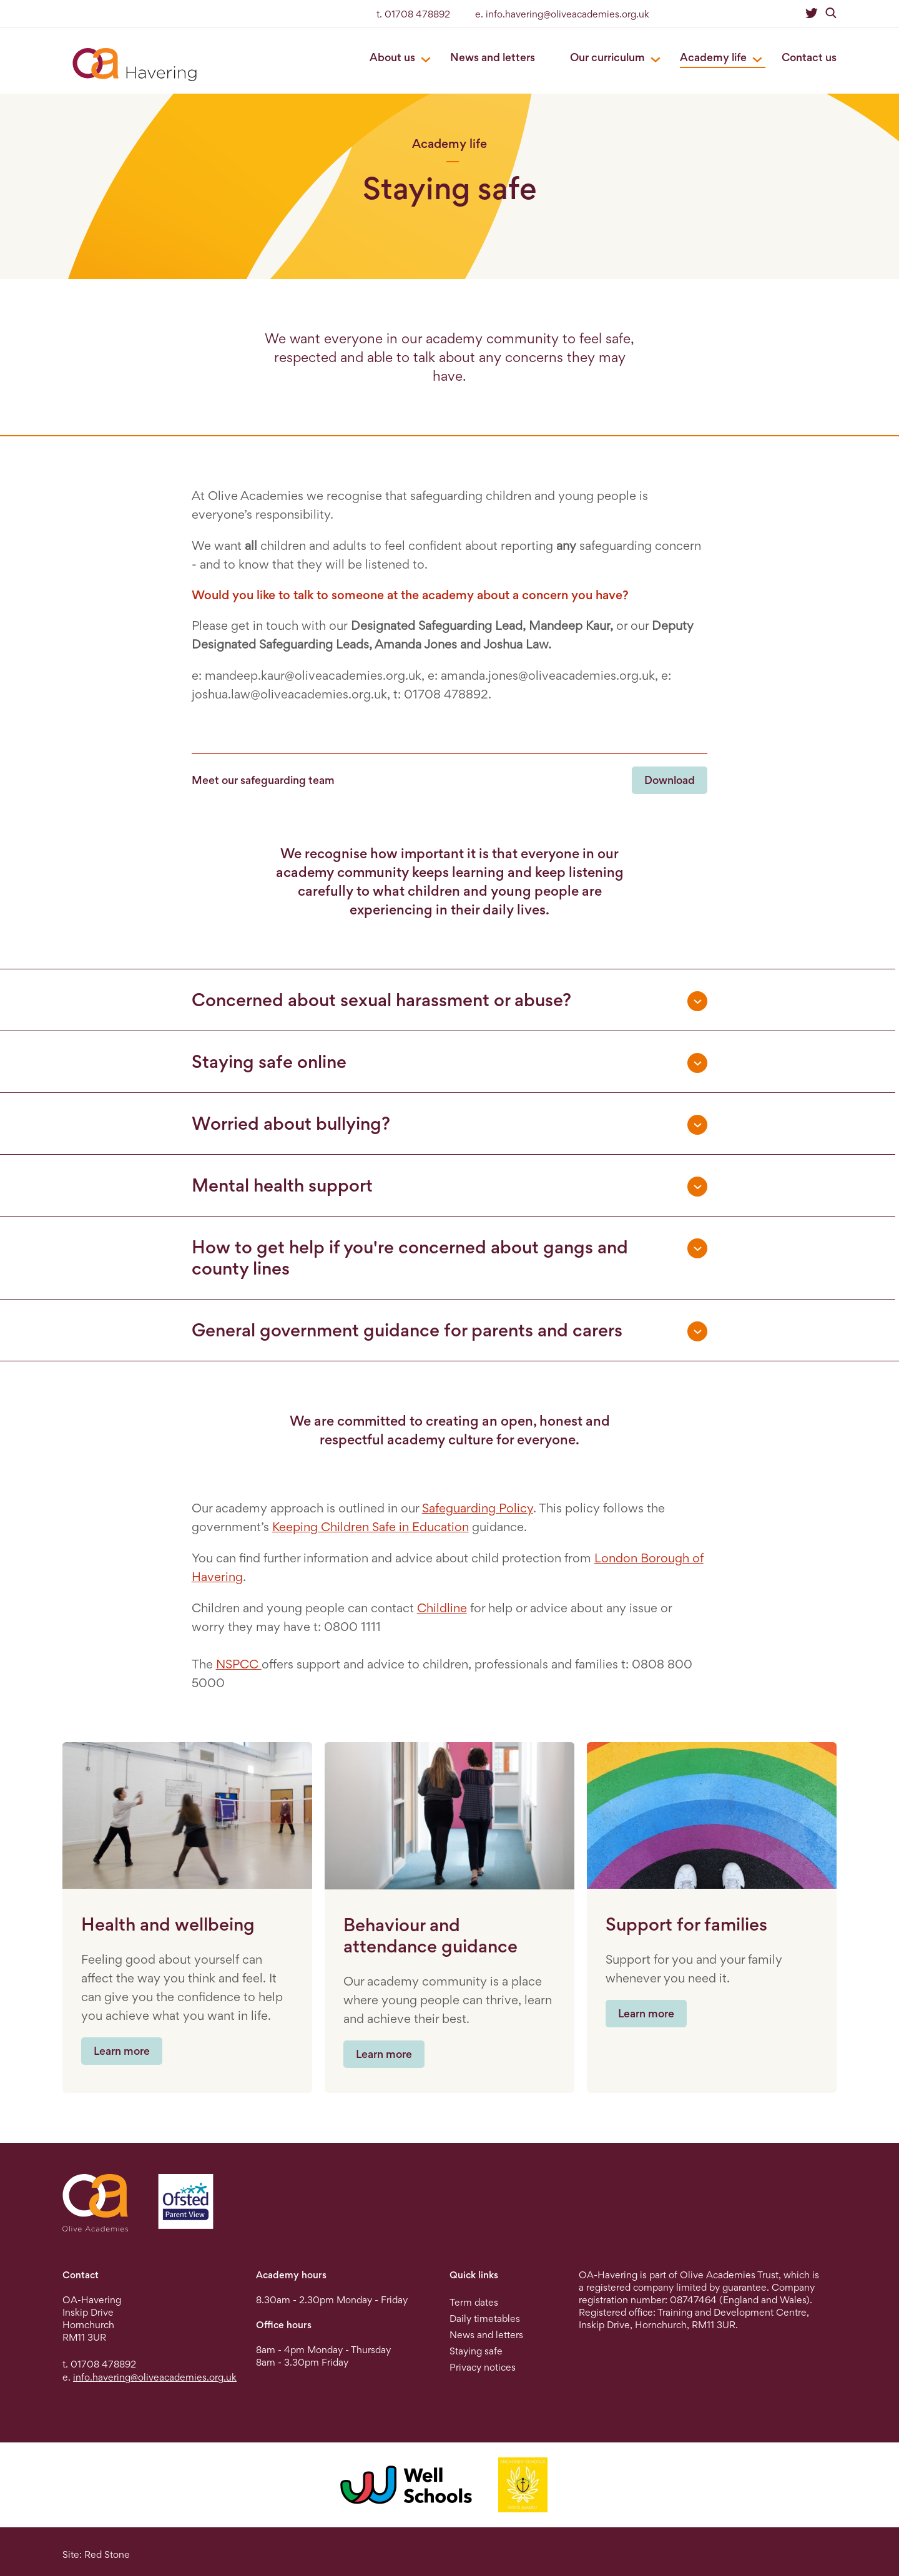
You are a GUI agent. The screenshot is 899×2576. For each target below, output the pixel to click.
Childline (442, 1607)
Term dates (474, 2302)
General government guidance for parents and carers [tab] (407, 1330)
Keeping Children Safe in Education (370, 1526)
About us (392, 57)
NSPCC (239, 1664)
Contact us (809, 57)
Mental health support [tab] (282, 1185)
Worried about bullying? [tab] (291, 1123)
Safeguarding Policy (477, 1508)
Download (669, 779)
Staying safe (476, 2351)
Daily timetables (485, 2318)
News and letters (492, 57)
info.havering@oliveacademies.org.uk (155, 2377)
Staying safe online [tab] (269, 1061)
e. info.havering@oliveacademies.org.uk (562, 14)
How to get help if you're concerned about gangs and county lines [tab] (410, 1258)
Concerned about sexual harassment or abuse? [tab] (381, 1000)
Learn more (122, 2050)
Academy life (713, 57)
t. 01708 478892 (413, 14)
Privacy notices (483, 2367)
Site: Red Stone (96, 2554)
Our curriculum (607, 57)
